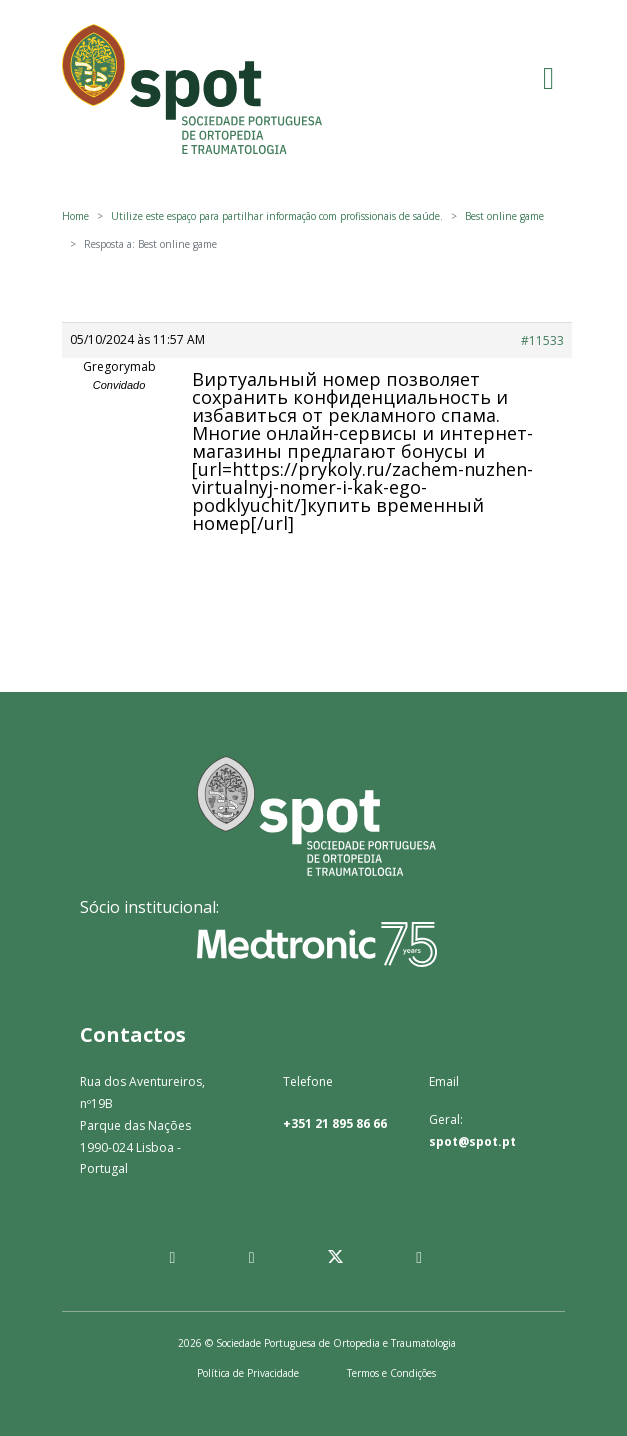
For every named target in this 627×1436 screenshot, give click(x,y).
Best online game (504, 216)
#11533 (542, 340)
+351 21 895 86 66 (335, 1123)
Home (75, 216)
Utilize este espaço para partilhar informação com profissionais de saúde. (277, 216)
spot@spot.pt (472, 1141)
